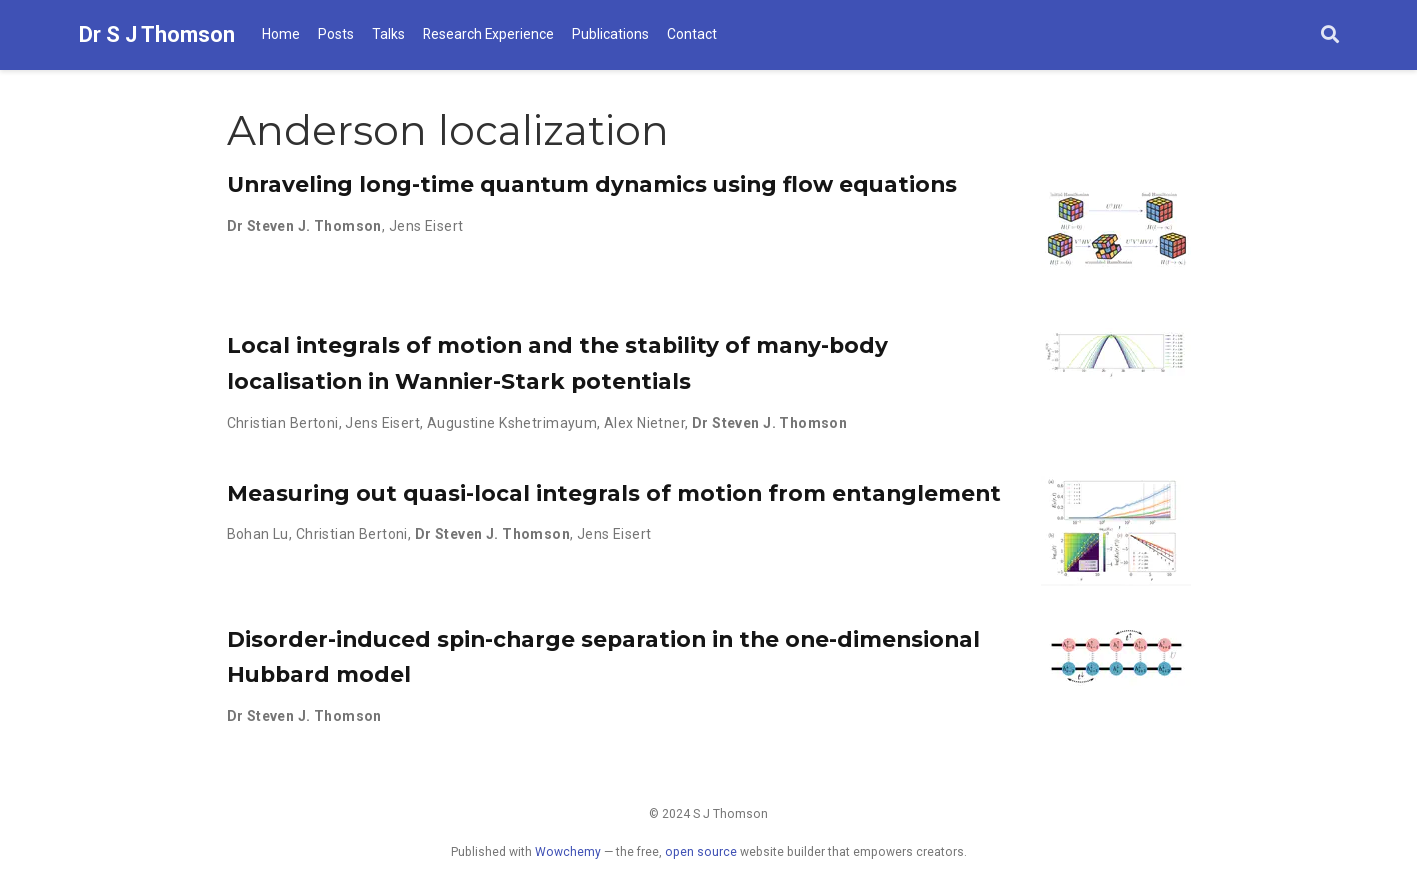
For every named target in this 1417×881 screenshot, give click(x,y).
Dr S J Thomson (157, 34)
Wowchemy (568, 852)
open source (701, 852)
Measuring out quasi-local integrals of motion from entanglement (614, 493)
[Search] (1330, 35)
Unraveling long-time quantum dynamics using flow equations (592, 184)
